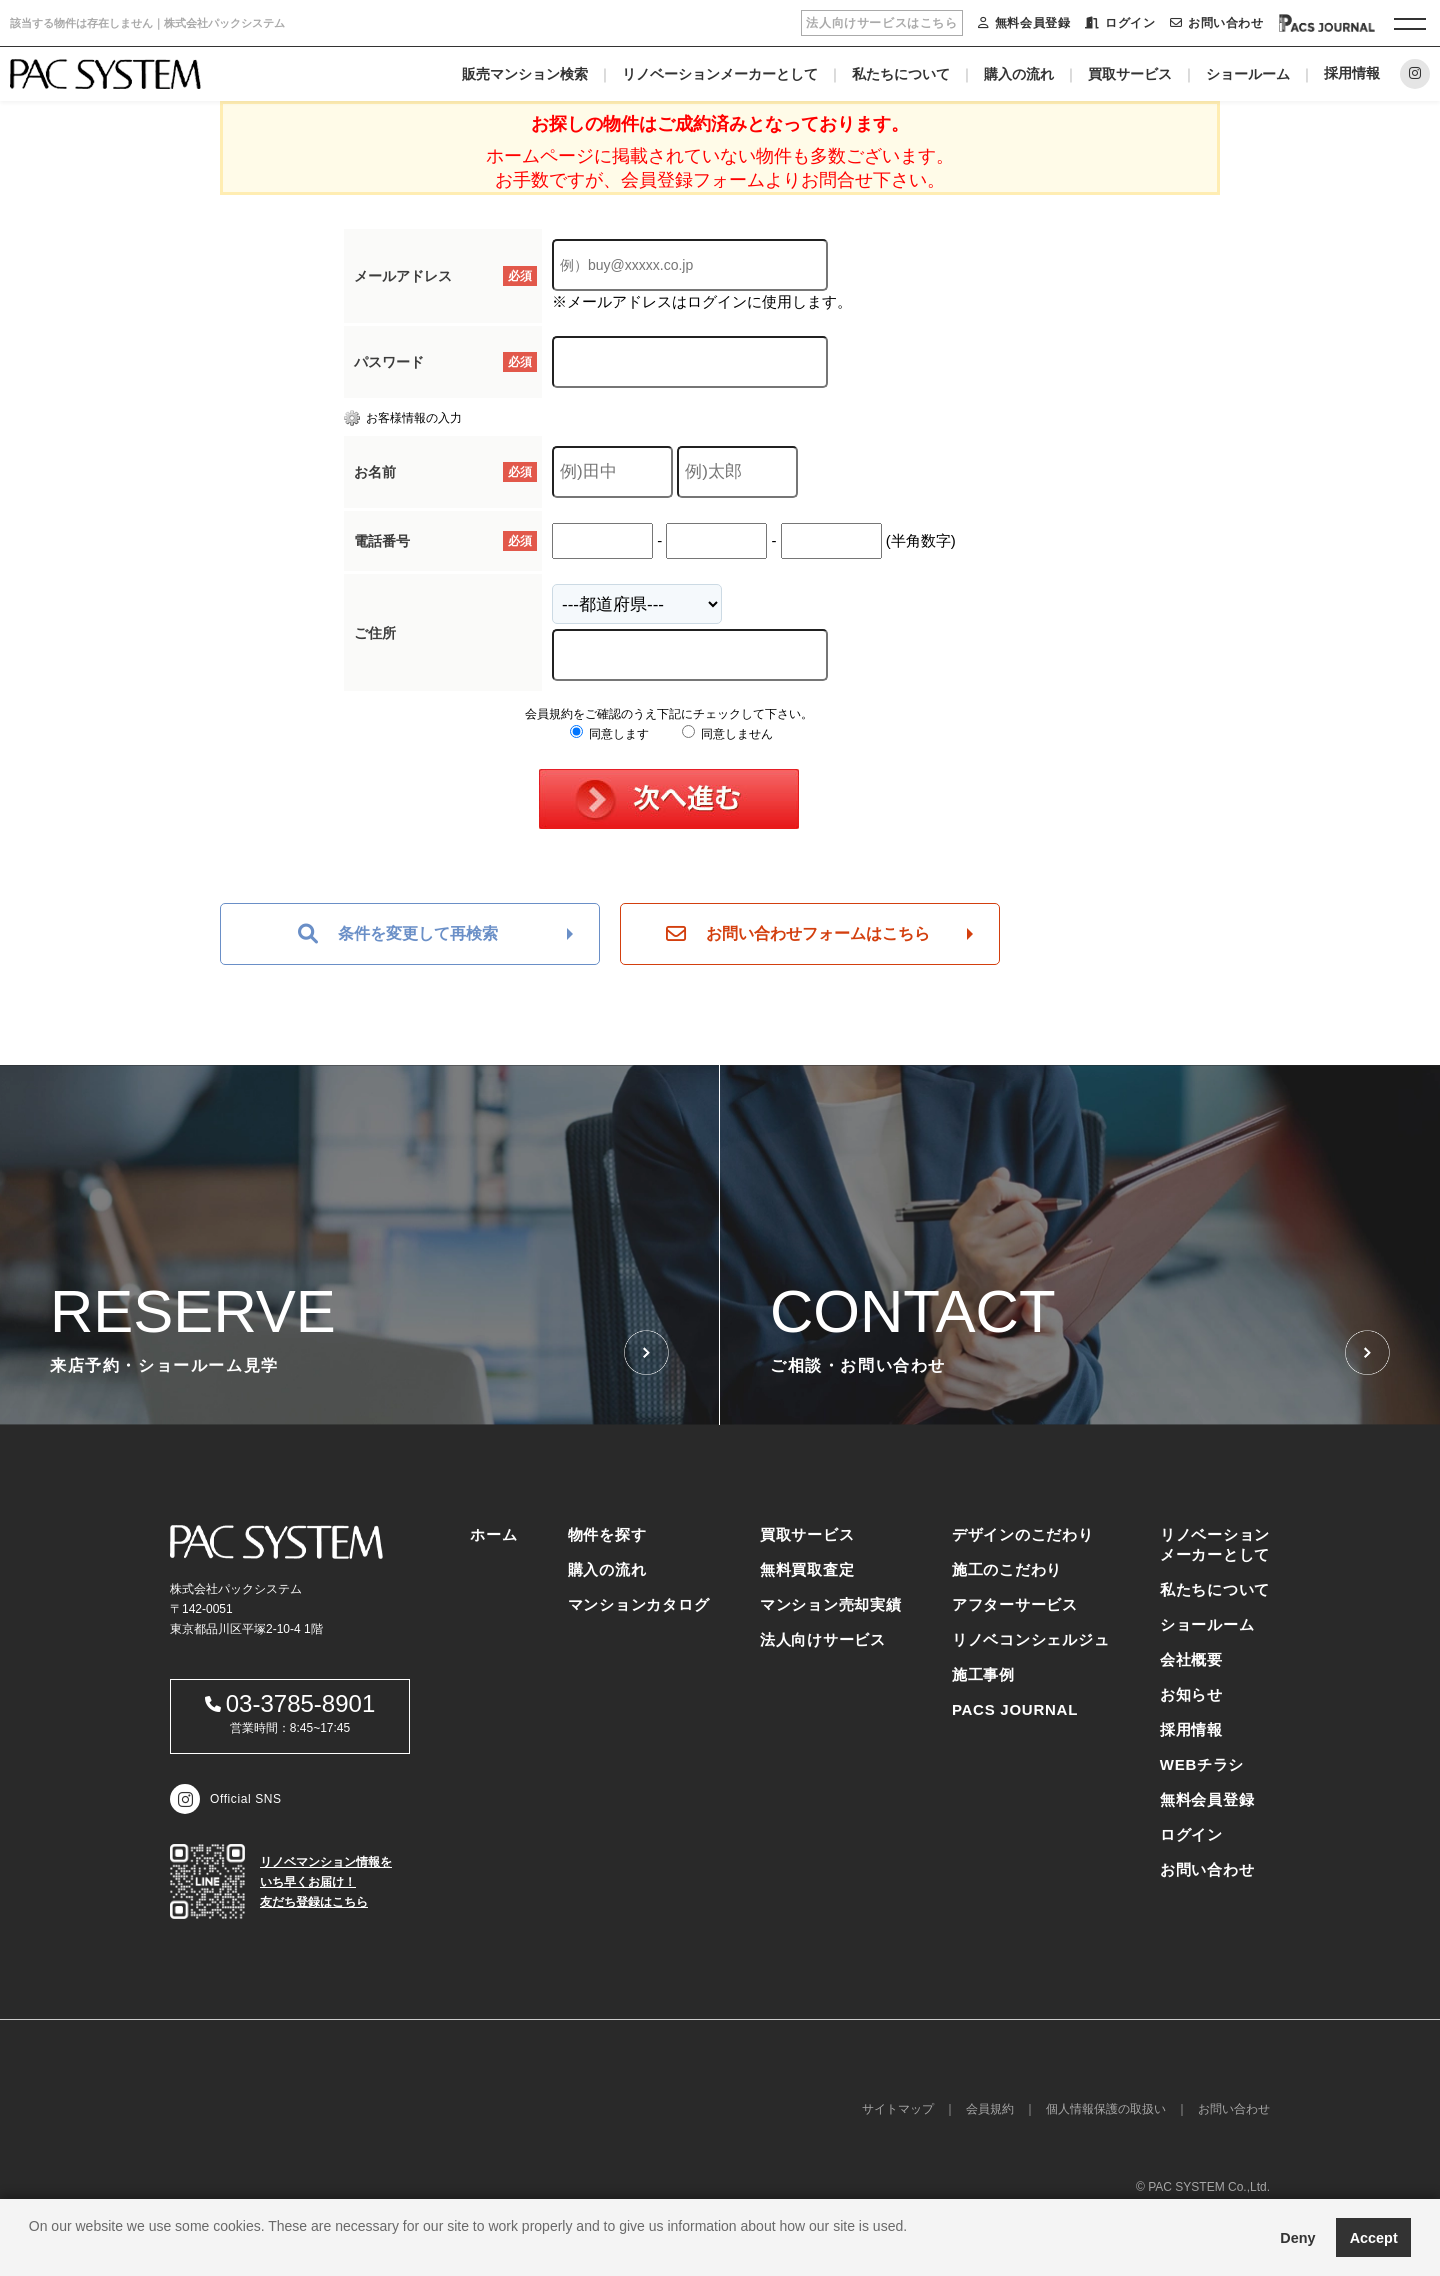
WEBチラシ (1202, 1764)
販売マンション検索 (525, 74)
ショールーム (1248, 74)
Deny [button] (1297, 2238)
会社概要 (1191, 1659)
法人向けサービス (823, 1639)
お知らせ (1191, 1694)
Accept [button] (1374, 2238)
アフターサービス (1015, 1604)
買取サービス (1130, 74)
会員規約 (990, 2109)
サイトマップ (898, 2109)
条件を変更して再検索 (398, 934)
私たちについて (901, 74)
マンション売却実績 (831, 1604)
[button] (32, 2251)
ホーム (493, 1534)
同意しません (727, 734)
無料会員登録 (1024, 23)
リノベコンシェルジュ (1031, 1639)
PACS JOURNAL (1015, 1709)
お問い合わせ (1216, 23)
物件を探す (607, 1534)
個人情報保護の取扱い (1106, 2109)
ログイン (1120, 23)
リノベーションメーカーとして (720, 74)
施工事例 (983, 1674)
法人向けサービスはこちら (881, 23)
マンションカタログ (639, 1604)
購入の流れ (1019, 74)
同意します (609, 734)
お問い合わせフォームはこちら (798, 934)
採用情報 (1352, 73)
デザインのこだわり (1023, 1534)
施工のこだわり (1007, 1569)
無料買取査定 (807, 1569)
